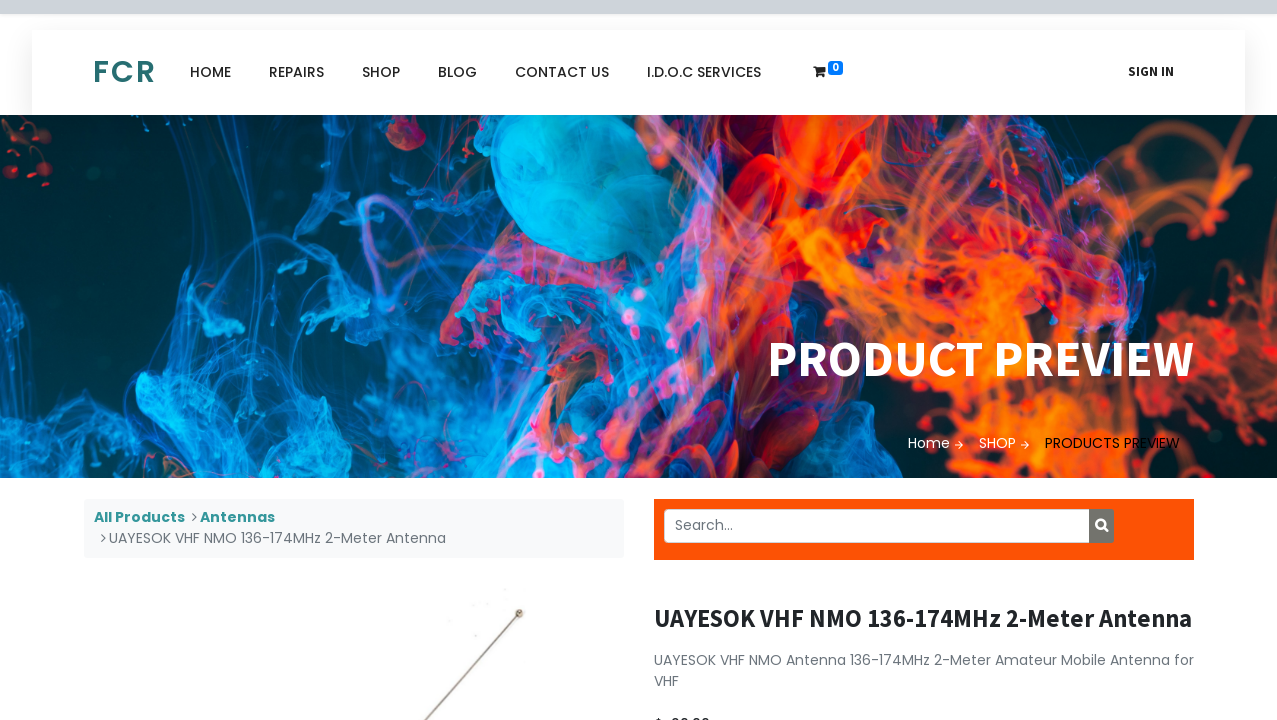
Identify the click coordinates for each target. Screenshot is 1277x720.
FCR (125, 72)
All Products (139, 517)
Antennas (237, 517)
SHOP (997, 443)
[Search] (1101, 526)
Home (929, 443)
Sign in (1151, 71)
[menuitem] (210, 72)
